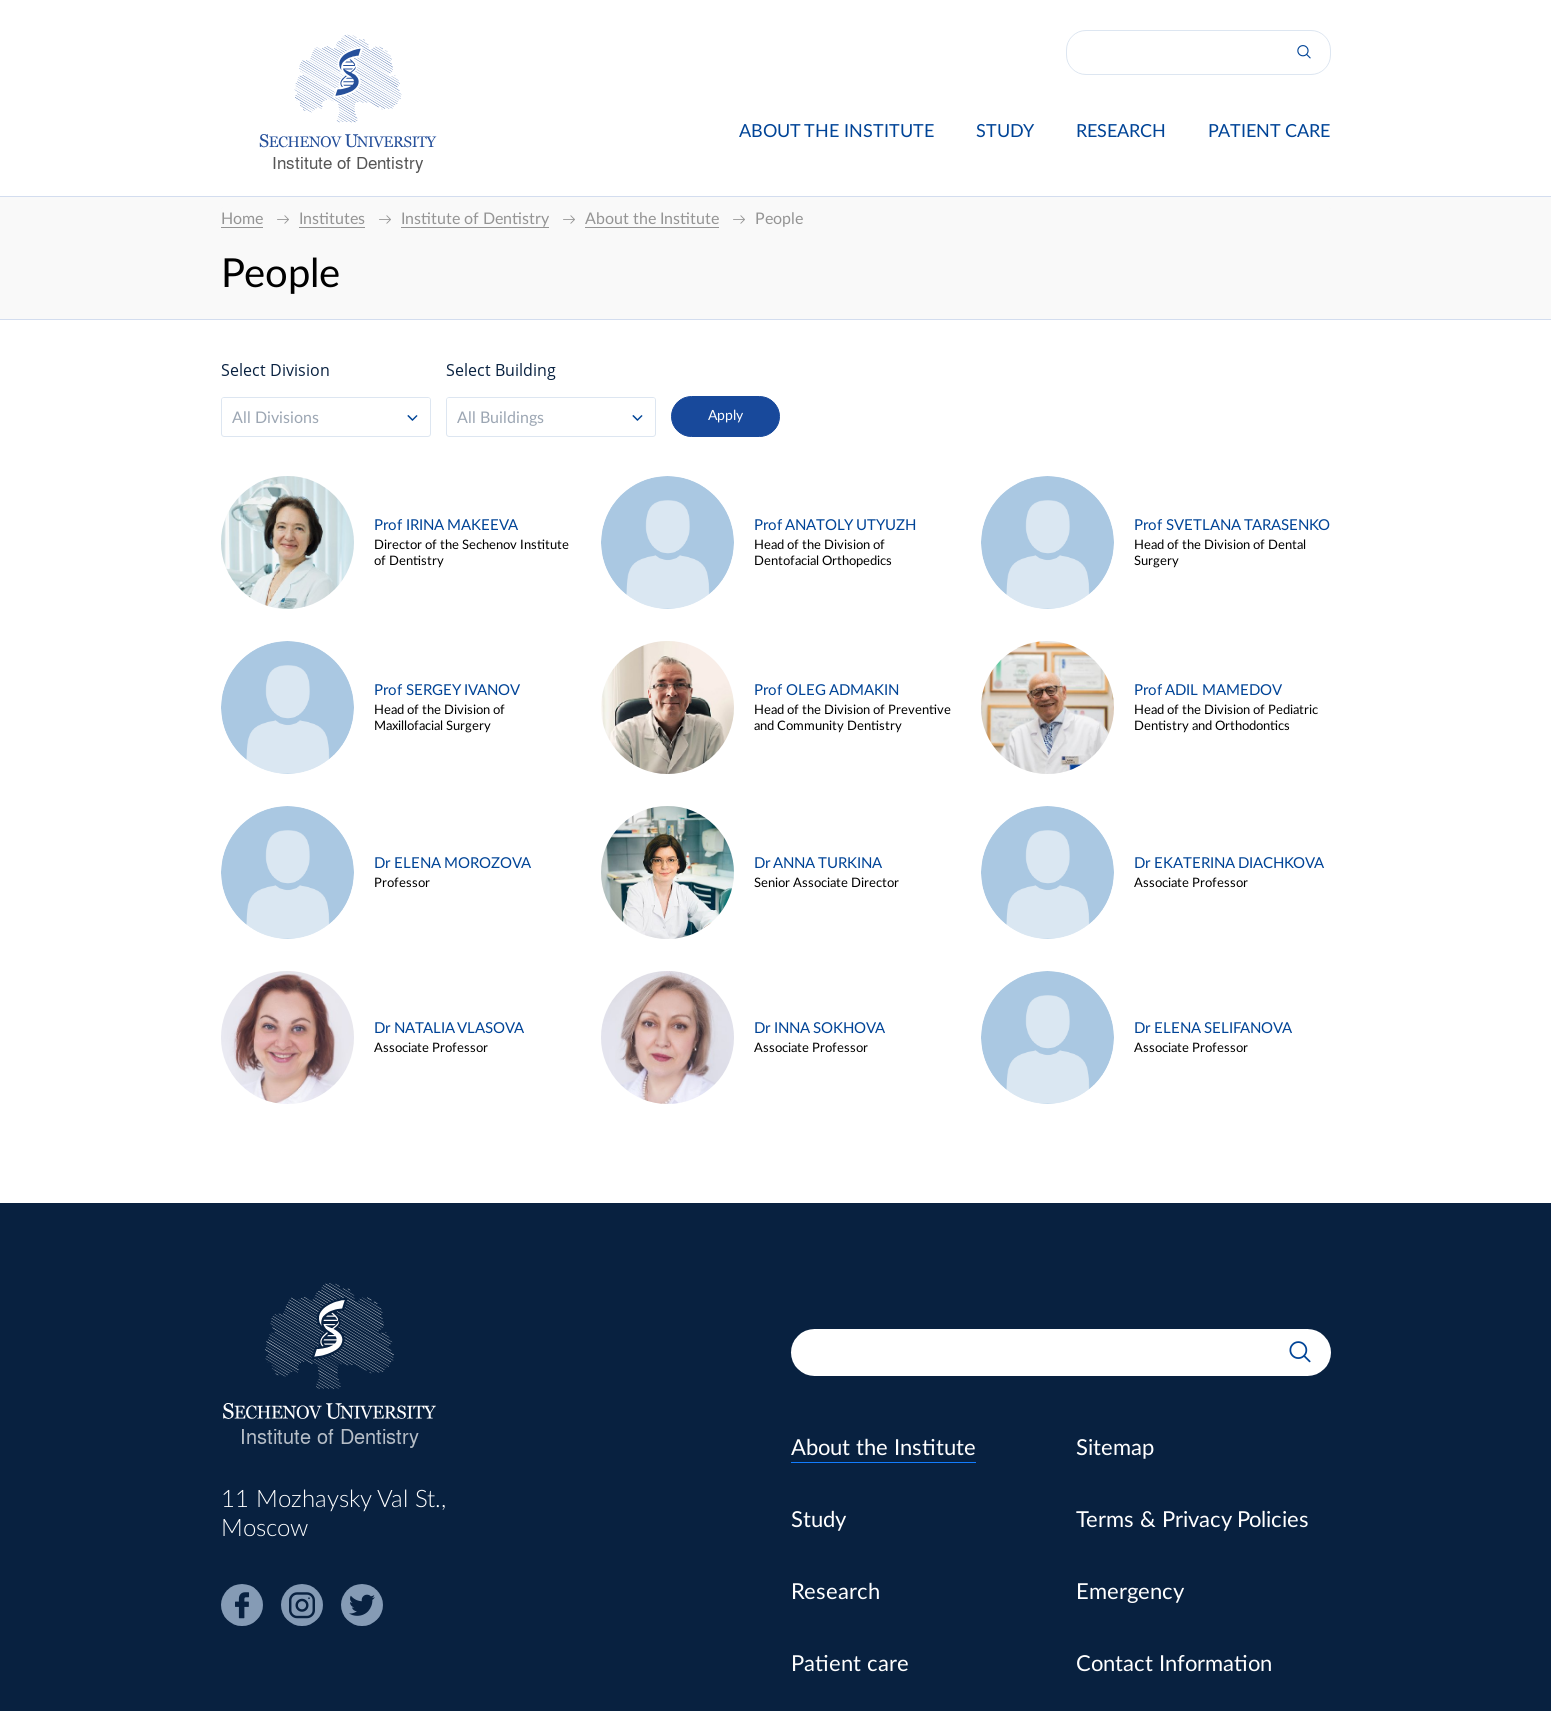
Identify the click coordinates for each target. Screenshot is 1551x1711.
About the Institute (836, 132)
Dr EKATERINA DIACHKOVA (1229, 863)
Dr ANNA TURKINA (818, 863)
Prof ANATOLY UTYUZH (835, 525)
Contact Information (1174, 1664)
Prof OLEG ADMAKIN (826, 690)
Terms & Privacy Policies (1192, 1520)
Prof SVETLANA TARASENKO (1232, 525)
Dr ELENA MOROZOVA (452, 863)
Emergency (1130, 1592)
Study (1005, 132)
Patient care (1269, 132)
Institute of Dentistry (348, 161)
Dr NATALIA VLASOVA (449, 1028)
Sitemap (1115, 1448)
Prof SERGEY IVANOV (447, 690)
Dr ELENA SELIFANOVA (1213, 1028)
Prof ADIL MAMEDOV (1208, 690)
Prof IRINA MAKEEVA (446, 525)
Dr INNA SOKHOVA (819, 1028)
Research (1121, 132)
